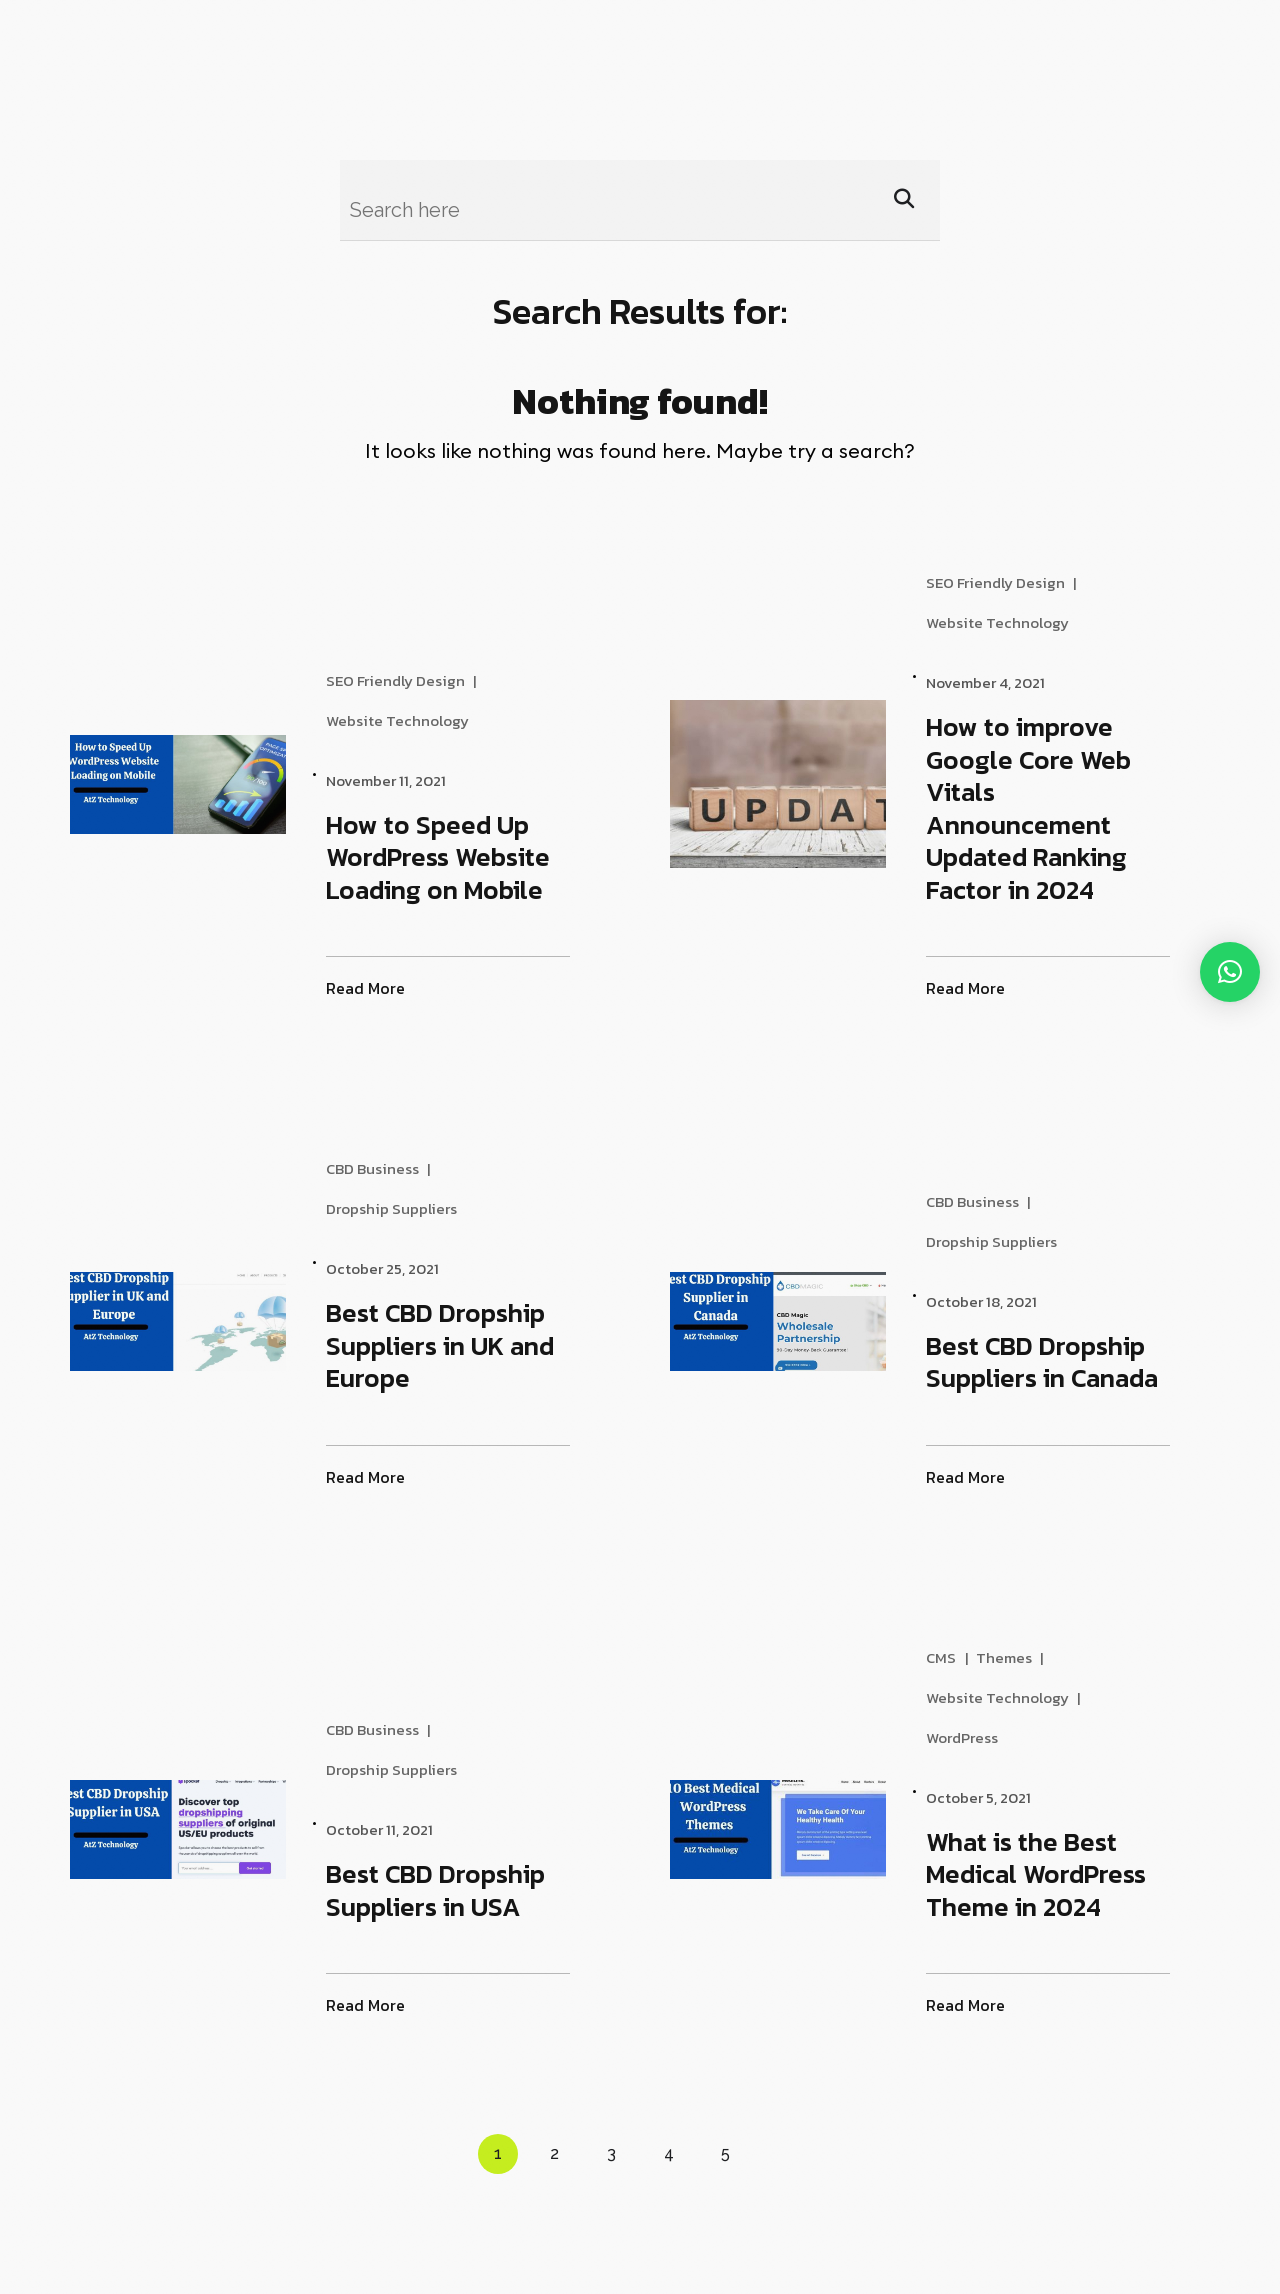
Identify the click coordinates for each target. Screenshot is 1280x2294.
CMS (948, 1658)
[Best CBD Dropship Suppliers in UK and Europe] (225, 1321)
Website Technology (404, 721)
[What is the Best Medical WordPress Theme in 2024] (825, 1829)
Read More (372, 988)
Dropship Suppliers (398, 1209)
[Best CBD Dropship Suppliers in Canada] (825, 1321)
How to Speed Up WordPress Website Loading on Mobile (445, 857)
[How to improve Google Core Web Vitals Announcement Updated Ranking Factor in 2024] (825, 783)
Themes (1011, 1658)
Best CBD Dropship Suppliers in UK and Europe (447, 1345)
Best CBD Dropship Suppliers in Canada (1049, 1362)
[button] (1230, 972)
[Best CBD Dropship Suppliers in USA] (225, 1829)
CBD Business (379, 1169)
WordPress (969, 1738)
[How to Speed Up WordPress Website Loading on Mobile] (225, 784)
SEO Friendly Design (402, 681)
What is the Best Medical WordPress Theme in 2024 (1043, 1874)
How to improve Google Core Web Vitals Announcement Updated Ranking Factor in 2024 (1035, 808)
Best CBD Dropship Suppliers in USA (442, 1890)
